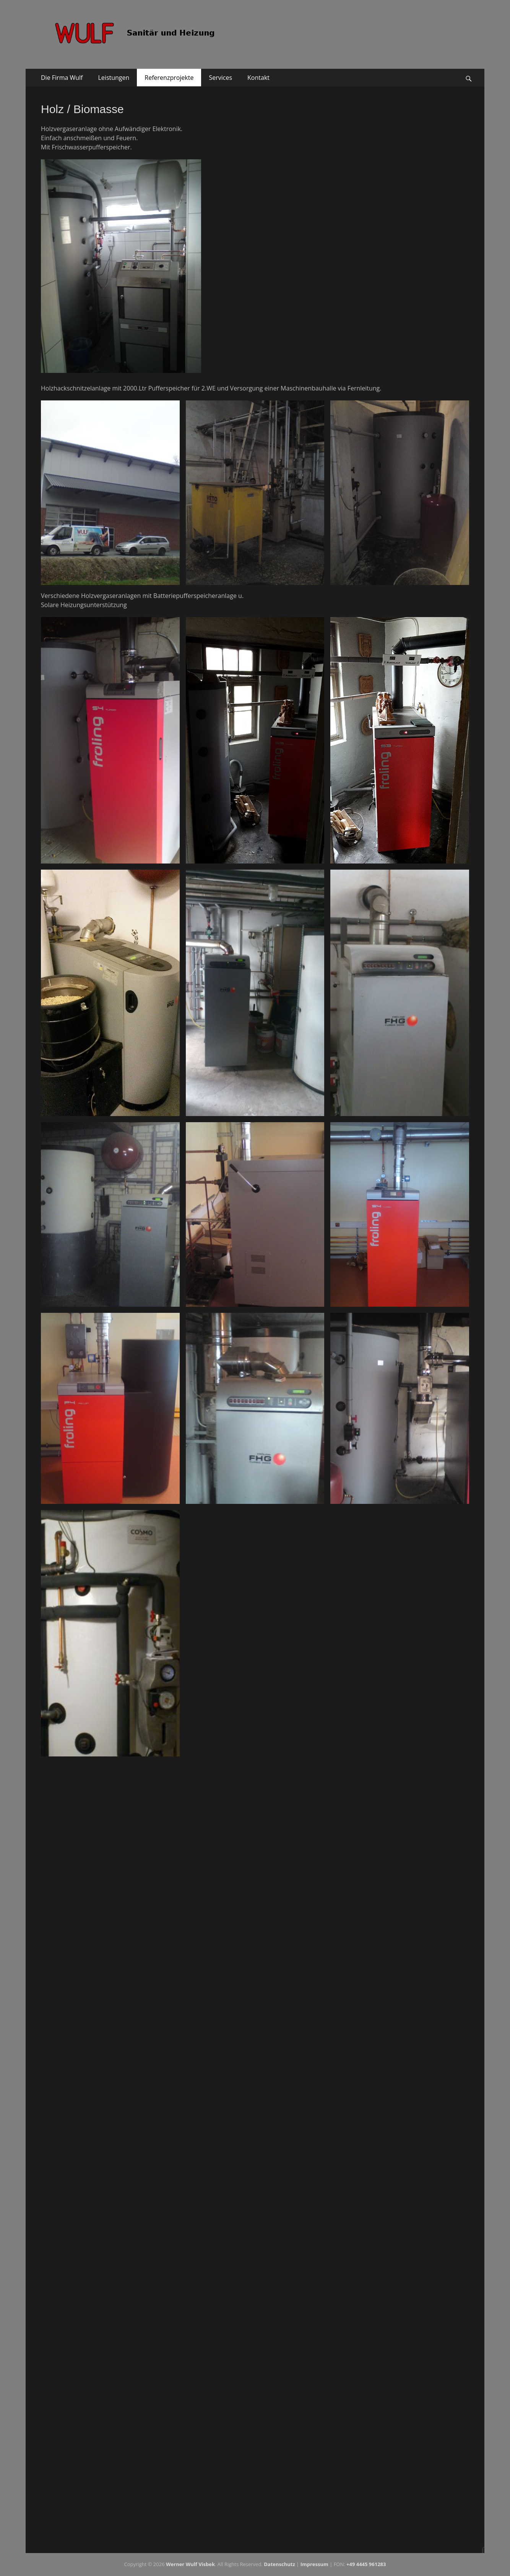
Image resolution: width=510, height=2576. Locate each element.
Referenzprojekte (169, 77)
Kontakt (258, 77)
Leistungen (114, 77)
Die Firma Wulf (62, 77)
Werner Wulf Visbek (190, 2564)
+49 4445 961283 (366, 2564)
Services (220, 77)
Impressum (314, 2564)
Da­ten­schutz (279, 2564)
